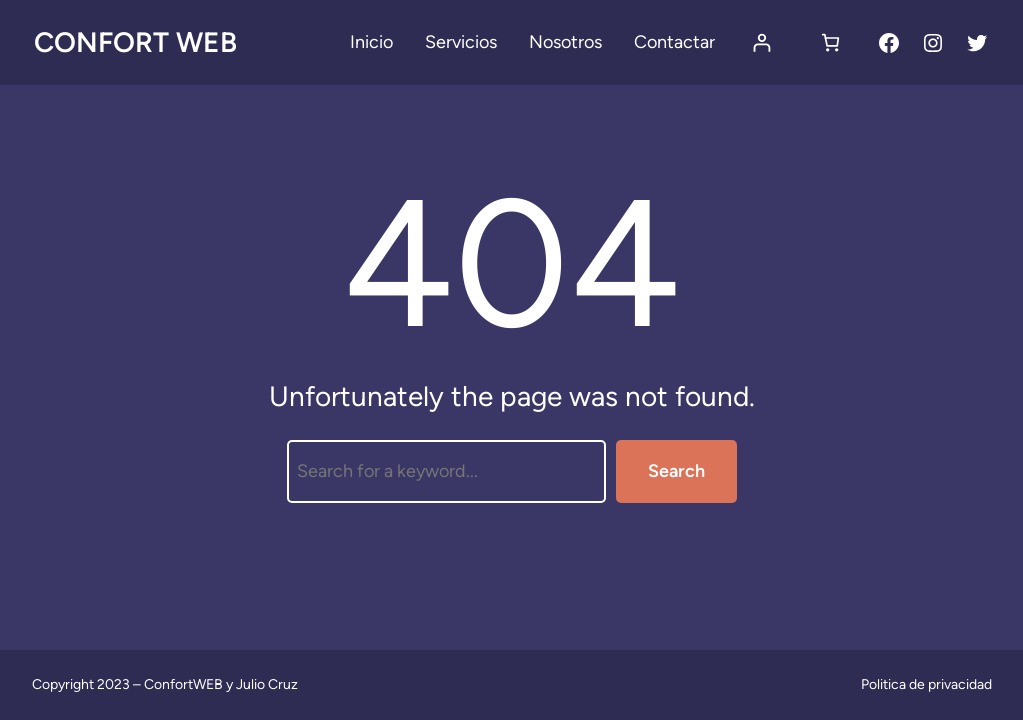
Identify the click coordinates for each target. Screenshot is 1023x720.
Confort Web (135, 42)
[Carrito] (830, 42)
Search (676, 471)
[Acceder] (761, 42)
